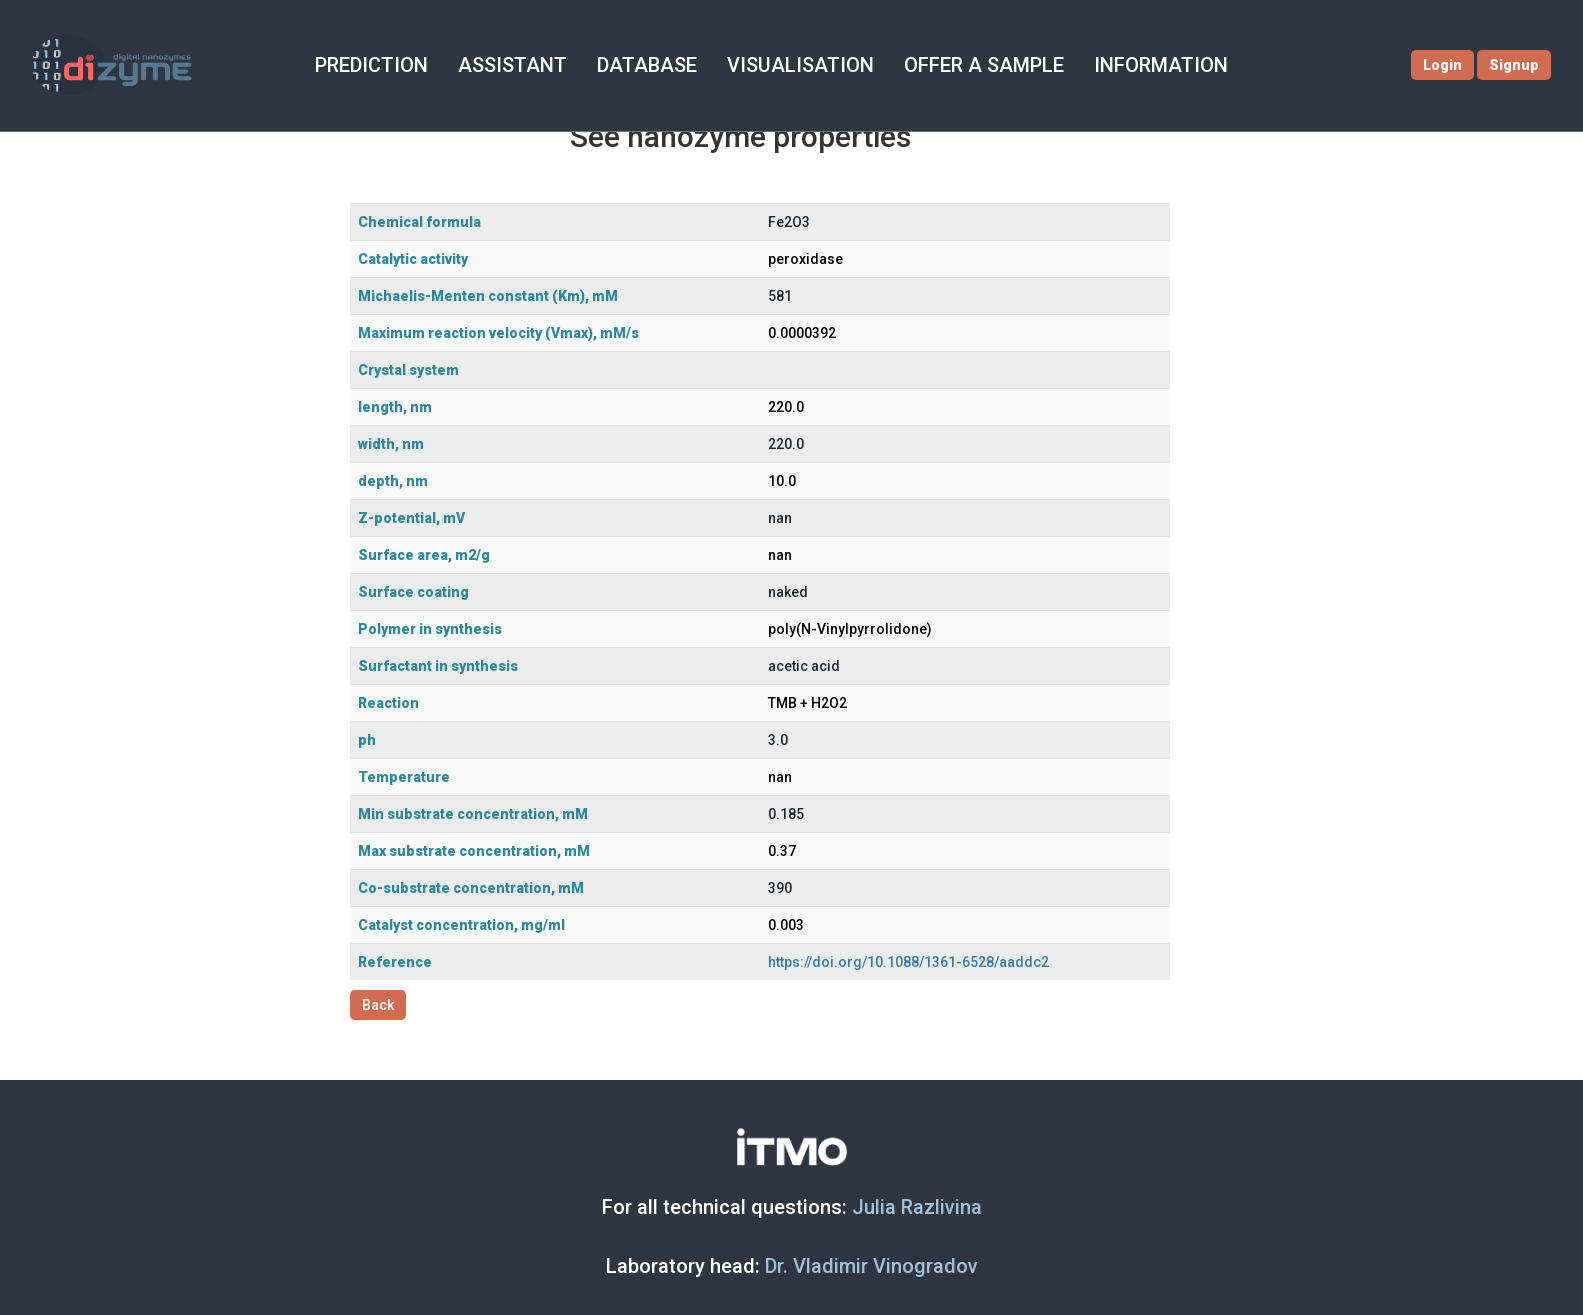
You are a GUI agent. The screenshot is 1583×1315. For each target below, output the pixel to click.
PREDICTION (354, 65)
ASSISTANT (494, 65)
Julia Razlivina (917, 1207)
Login (1444, 65)
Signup (1516, 65)
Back (378, 1005)
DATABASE (628, 65)
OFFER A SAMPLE (963, 65)
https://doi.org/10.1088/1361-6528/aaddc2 (908, 962)
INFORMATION (1139, 65)
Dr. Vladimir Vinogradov (871, 1266)
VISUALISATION (780, 65)
